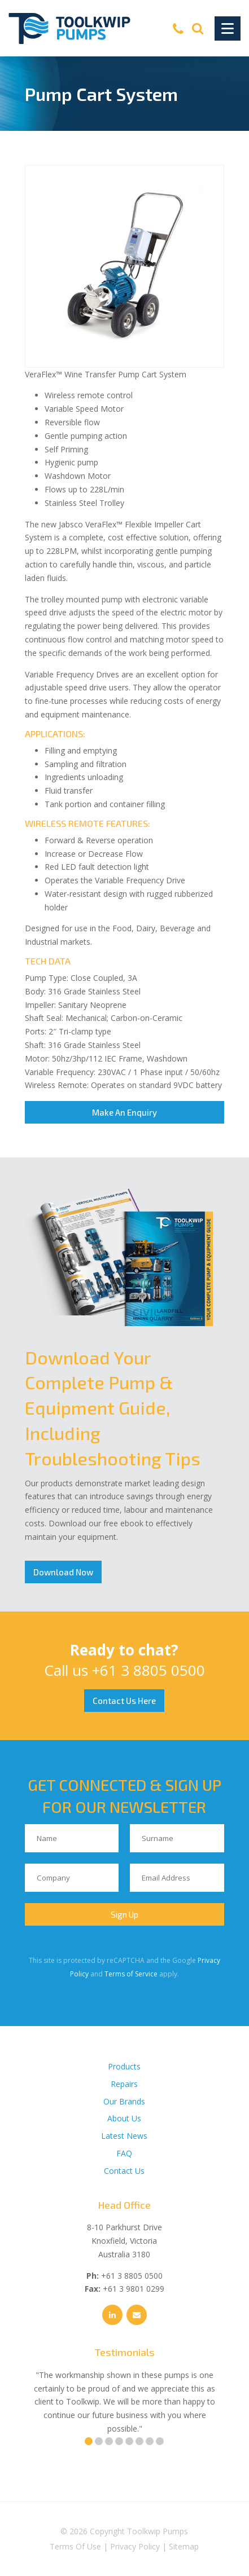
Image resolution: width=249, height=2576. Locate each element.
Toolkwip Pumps (157, 2531)
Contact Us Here (124, 1701)
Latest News (124, 2135)
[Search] (197, 28)
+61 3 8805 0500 (148, 1670)
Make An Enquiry (124, 1112)
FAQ (124, 2153)
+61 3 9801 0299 (133, 2288)
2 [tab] (99, 2441)
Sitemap (184, 2546)
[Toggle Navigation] (228, 28)
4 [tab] (119, 2441)
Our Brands (124, 2101)
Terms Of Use (75, 2546)
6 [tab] (139, 2441)
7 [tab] (150, 2441)
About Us (124, 2118)
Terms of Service (131, 1974)
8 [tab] (160, 2441)
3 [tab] (109, 2441)
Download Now (63, 1572)
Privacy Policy (135, 2546)
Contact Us (124, 2170)
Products (124, 2066)
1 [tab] (89, 2441)
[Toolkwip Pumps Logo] (69, 28)
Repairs (124, 2084)
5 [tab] (129, 2441)
